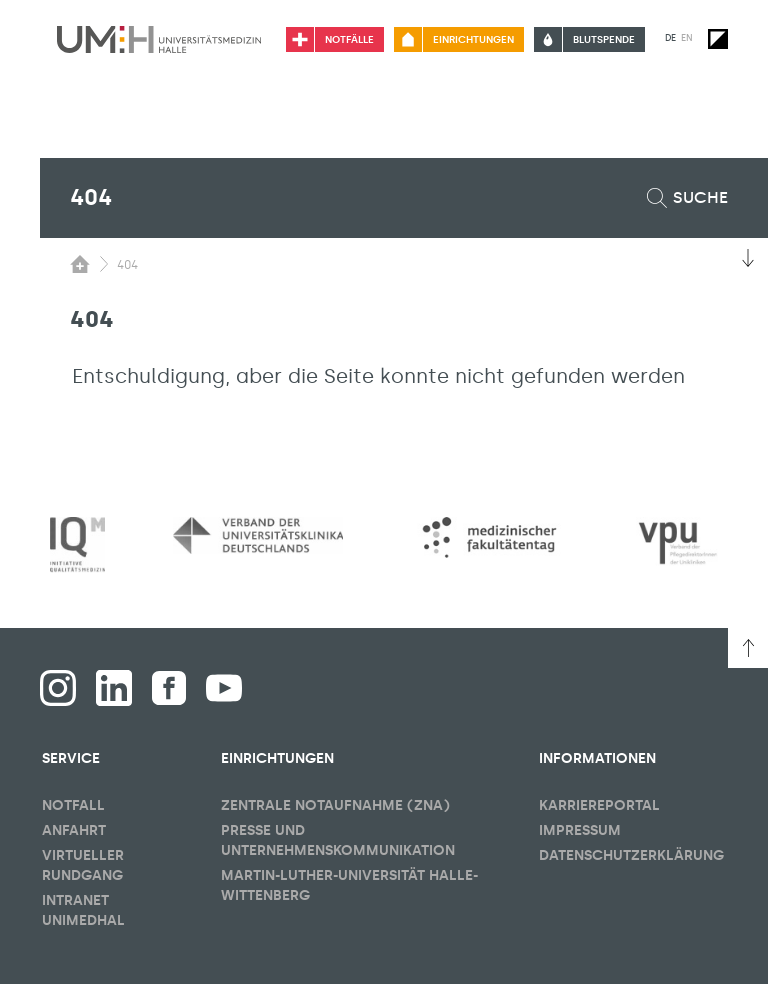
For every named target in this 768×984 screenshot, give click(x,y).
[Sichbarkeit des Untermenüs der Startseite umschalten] (80, 264)
